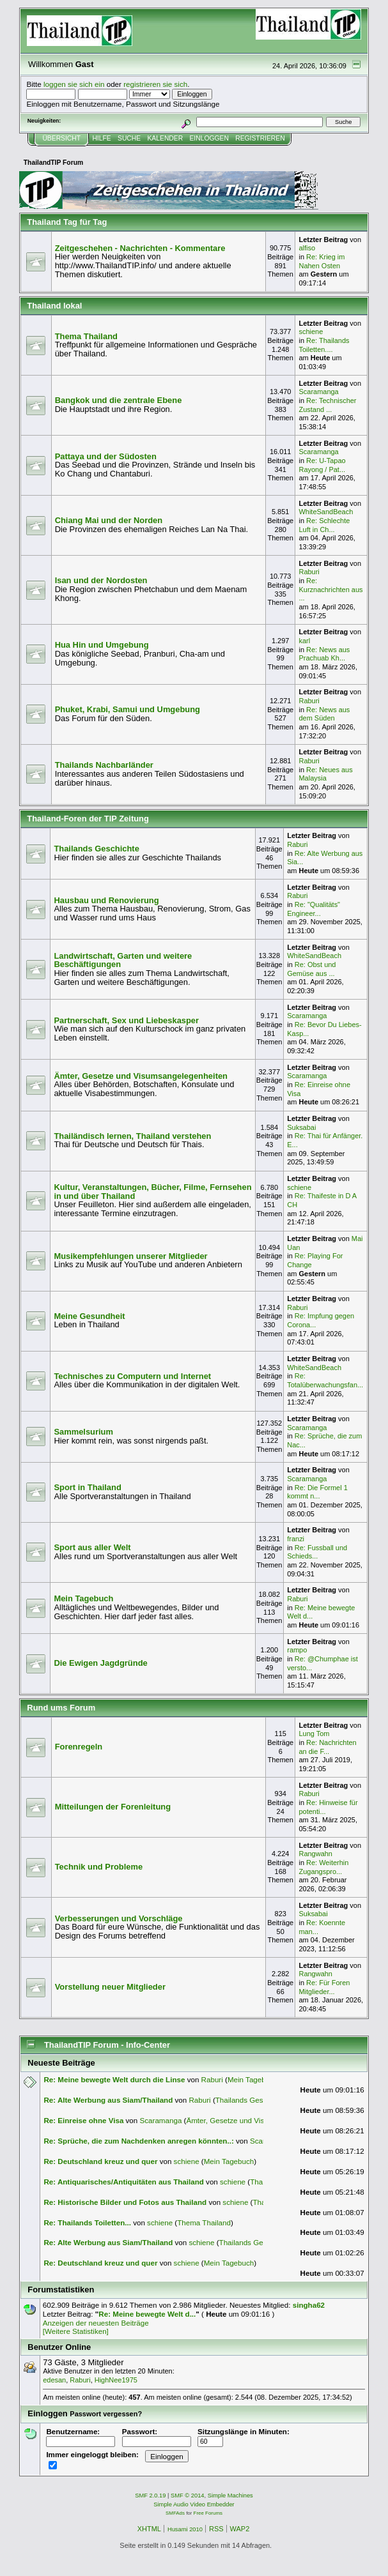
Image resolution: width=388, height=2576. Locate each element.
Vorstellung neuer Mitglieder (110, 1987)
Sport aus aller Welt (92, 1547)
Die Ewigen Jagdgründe (100, 1663)
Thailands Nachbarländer (104, 765)
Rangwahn (315, 1853)
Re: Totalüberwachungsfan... (325, 1380)
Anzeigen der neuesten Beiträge (96, 2323)
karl (304, 640)
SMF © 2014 (188, 2495)
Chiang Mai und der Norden (109, 520)
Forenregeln (79, 1746)
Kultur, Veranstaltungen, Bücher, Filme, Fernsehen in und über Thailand (152, 1191)
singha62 (309, 2305)
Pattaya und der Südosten (106, 456)
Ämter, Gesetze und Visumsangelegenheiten (141, 1076)
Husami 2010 (185, 2529)
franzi (295, 1539)
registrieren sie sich (155, 84)
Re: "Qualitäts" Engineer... (313, 909)
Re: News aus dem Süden (324, 714)
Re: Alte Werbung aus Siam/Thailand (108, 2100)
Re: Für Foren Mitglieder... (324, 1987)
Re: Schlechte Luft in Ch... (324, 525)
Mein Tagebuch (83, 1598)
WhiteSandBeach (326, 511)
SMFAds (175, 2513)
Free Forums (208, 2513)
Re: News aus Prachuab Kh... (324, 654)
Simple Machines (230, 2495)
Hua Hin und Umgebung (102, 645)
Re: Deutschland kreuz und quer (100, 2161)
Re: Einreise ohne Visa (83, 2120)
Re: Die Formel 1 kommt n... (317, 1492)
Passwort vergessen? (106, 2414)
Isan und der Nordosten (101, 580)
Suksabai (301, 1127)
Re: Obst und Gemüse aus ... (311, 969)
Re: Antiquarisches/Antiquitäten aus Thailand (123, 2181)
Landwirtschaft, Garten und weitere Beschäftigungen (123, 960)
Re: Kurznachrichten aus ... (330, 589)
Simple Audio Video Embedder (193, 2504)
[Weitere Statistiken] (76, 2331)
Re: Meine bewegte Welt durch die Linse (114, 2079)
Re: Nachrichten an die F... (327, 1747)
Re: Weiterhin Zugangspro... (323, 1867)
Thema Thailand (86, 336)
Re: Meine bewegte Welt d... (147, 2314)
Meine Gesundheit (89, 1316)
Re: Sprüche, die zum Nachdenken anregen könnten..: (138, 2141)
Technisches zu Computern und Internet (132, 1376)
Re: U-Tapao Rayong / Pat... (322, 465)
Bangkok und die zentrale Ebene (118, 400)
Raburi (309, 571)
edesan (54, 2380)
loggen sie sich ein (74, 84)
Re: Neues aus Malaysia (325, 774)
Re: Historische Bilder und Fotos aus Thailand (124, 2202)
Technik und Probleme (99, 1866)
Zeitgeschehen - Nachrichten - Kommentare (140, 248)
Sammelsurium (83, 1432)
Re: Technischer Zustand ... (327, 405)
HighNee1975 (116, 2380)
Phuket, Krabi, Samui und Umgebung (127, 709)
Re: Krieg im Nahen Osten (322, 261)
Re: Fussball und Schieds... (317, 1552)
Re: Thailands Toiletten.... (324, 345)
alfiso (307, 248)
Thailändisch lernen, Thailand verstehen (132, 1136)
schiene (311, 331)
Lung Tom (314, 1733)
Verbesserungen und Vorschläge (119, 1918)
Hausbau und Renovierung (106, 900)
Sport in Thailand (87, 1487)
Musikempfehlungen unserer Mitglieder (130, 1256)
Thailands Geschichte (96, 848)
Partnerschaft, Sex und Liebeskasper (126, 1020)
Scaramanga (318, 391)
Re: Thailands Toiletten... (87, 2222)
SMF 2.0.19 (150, 2495)
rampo (297, 1650)
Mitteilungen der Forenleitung (113, 1806)
